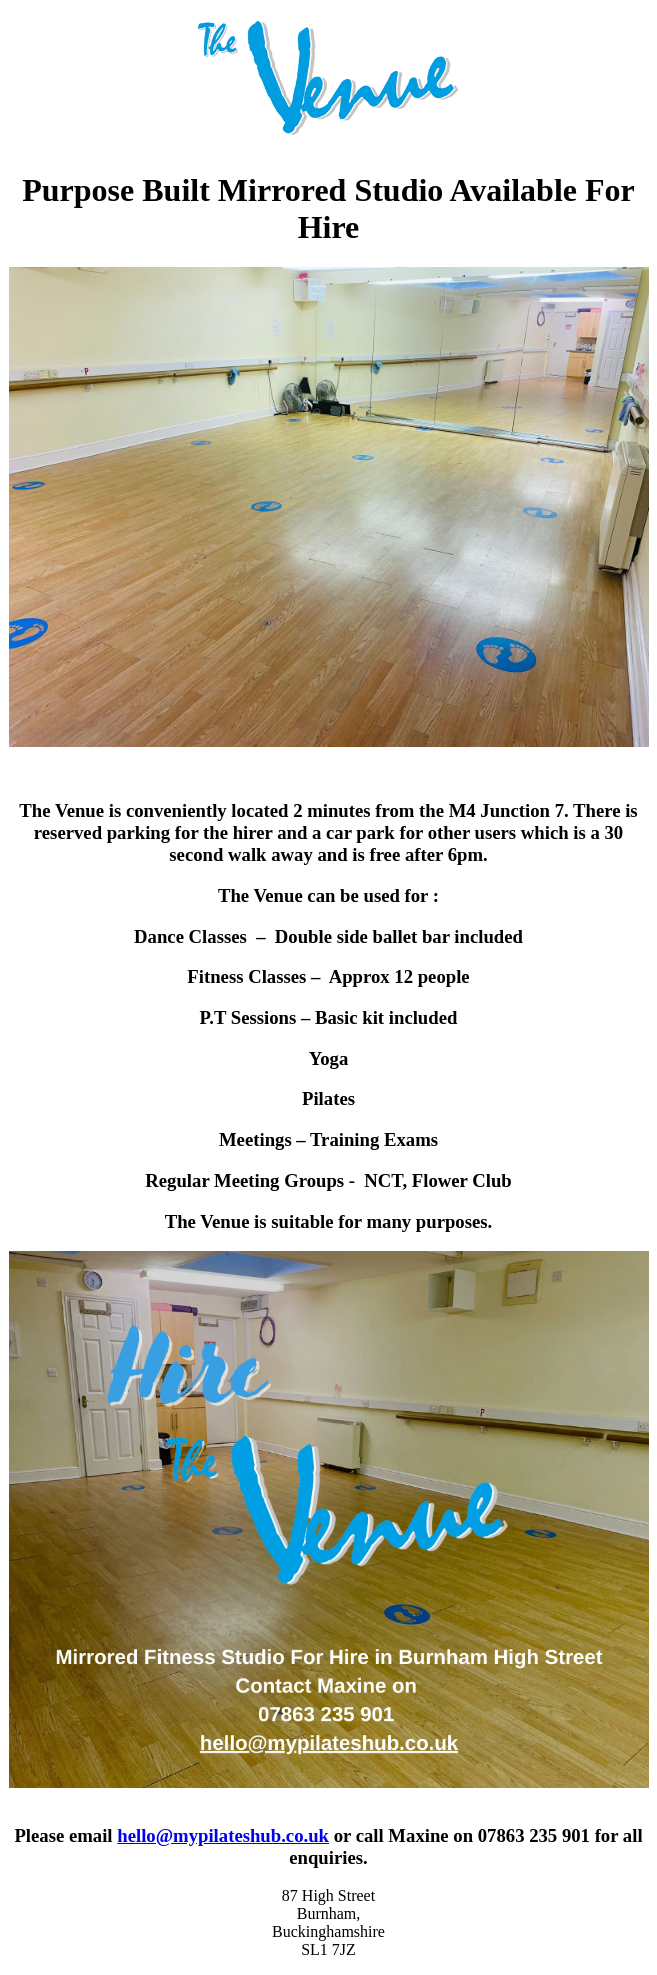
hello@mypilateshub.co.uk (223, 1835)
